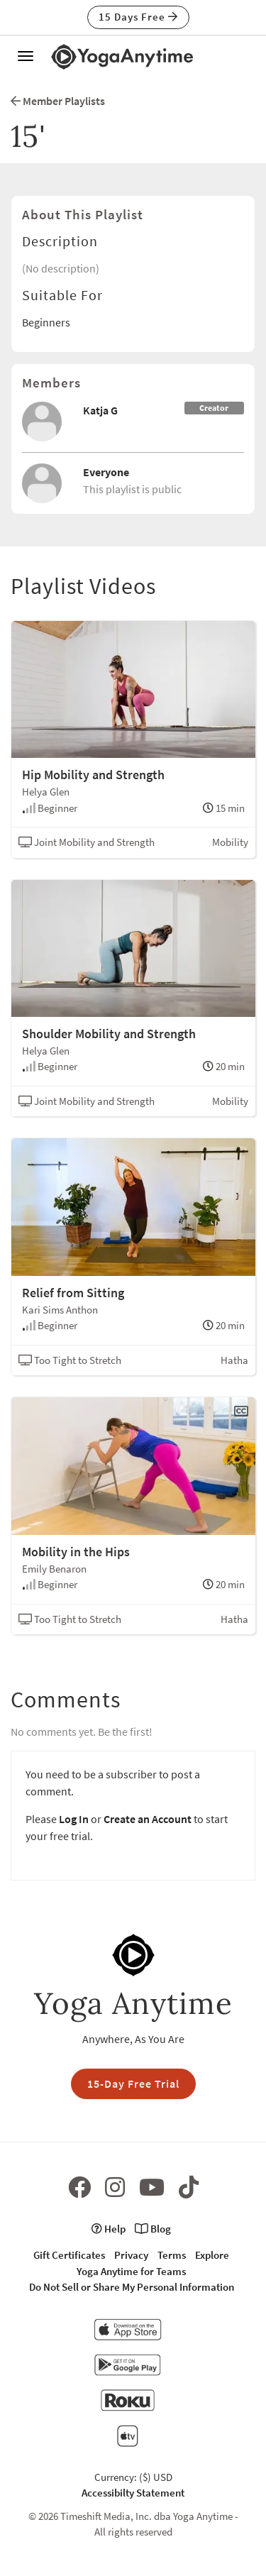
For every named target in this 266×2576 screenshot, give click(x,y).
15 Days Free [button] (138, 16)
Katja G (100, 410)
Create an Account (148, 1819)
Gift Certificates (69, 2255)
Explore (212, 2255)
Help (109, 2228)
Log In (74, 1819)
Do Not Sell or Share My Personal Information (131, 2287)
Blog (153, 2228)
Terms (171, 2255)
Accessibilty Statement (133, 2492)
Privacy (131, 2255)
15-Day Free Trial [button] (133, 2083)
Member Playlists (58, 101)
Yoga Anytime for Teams (131, 2271)
